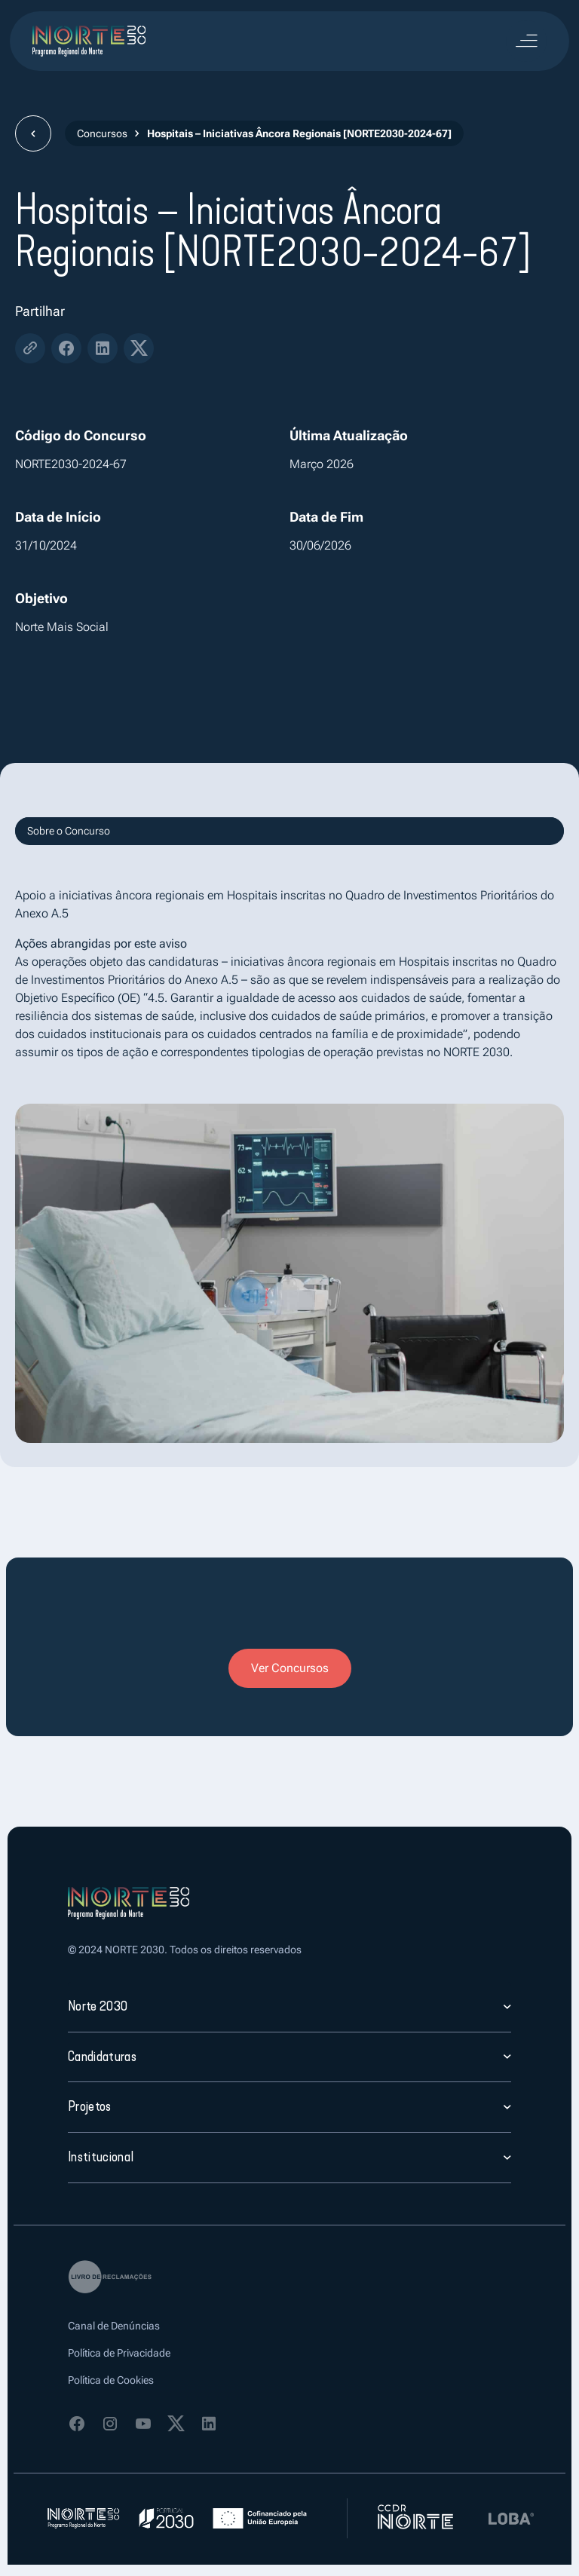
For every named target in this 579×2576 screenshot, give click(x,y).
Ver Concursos (290, 1668)
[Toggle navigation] (526, 41)
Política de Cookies (111, 2380)
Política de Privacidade (119, 2353)
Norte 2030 (97, 2006)
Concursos (102, 133)
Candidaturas (102, 2056)
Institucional (100, 2157)
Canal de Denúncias (114, 2326)
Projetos (90, 2106)
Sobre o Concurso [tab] (68, 831)
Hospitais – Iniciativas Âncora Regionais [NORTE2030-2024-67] (299, 133)
